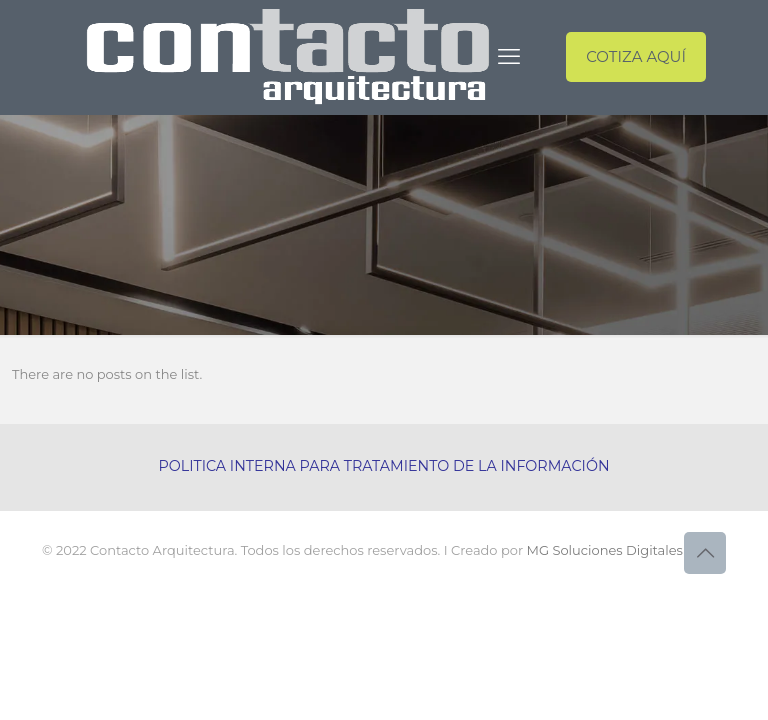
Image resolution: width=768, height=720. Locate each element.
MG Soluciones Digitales (605, 550)
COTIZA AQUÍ (636, 56)
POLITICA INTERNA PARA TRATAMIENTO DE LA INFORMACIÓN (383, 466)
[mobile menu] (509, 57)
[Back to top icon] (705, 553)
